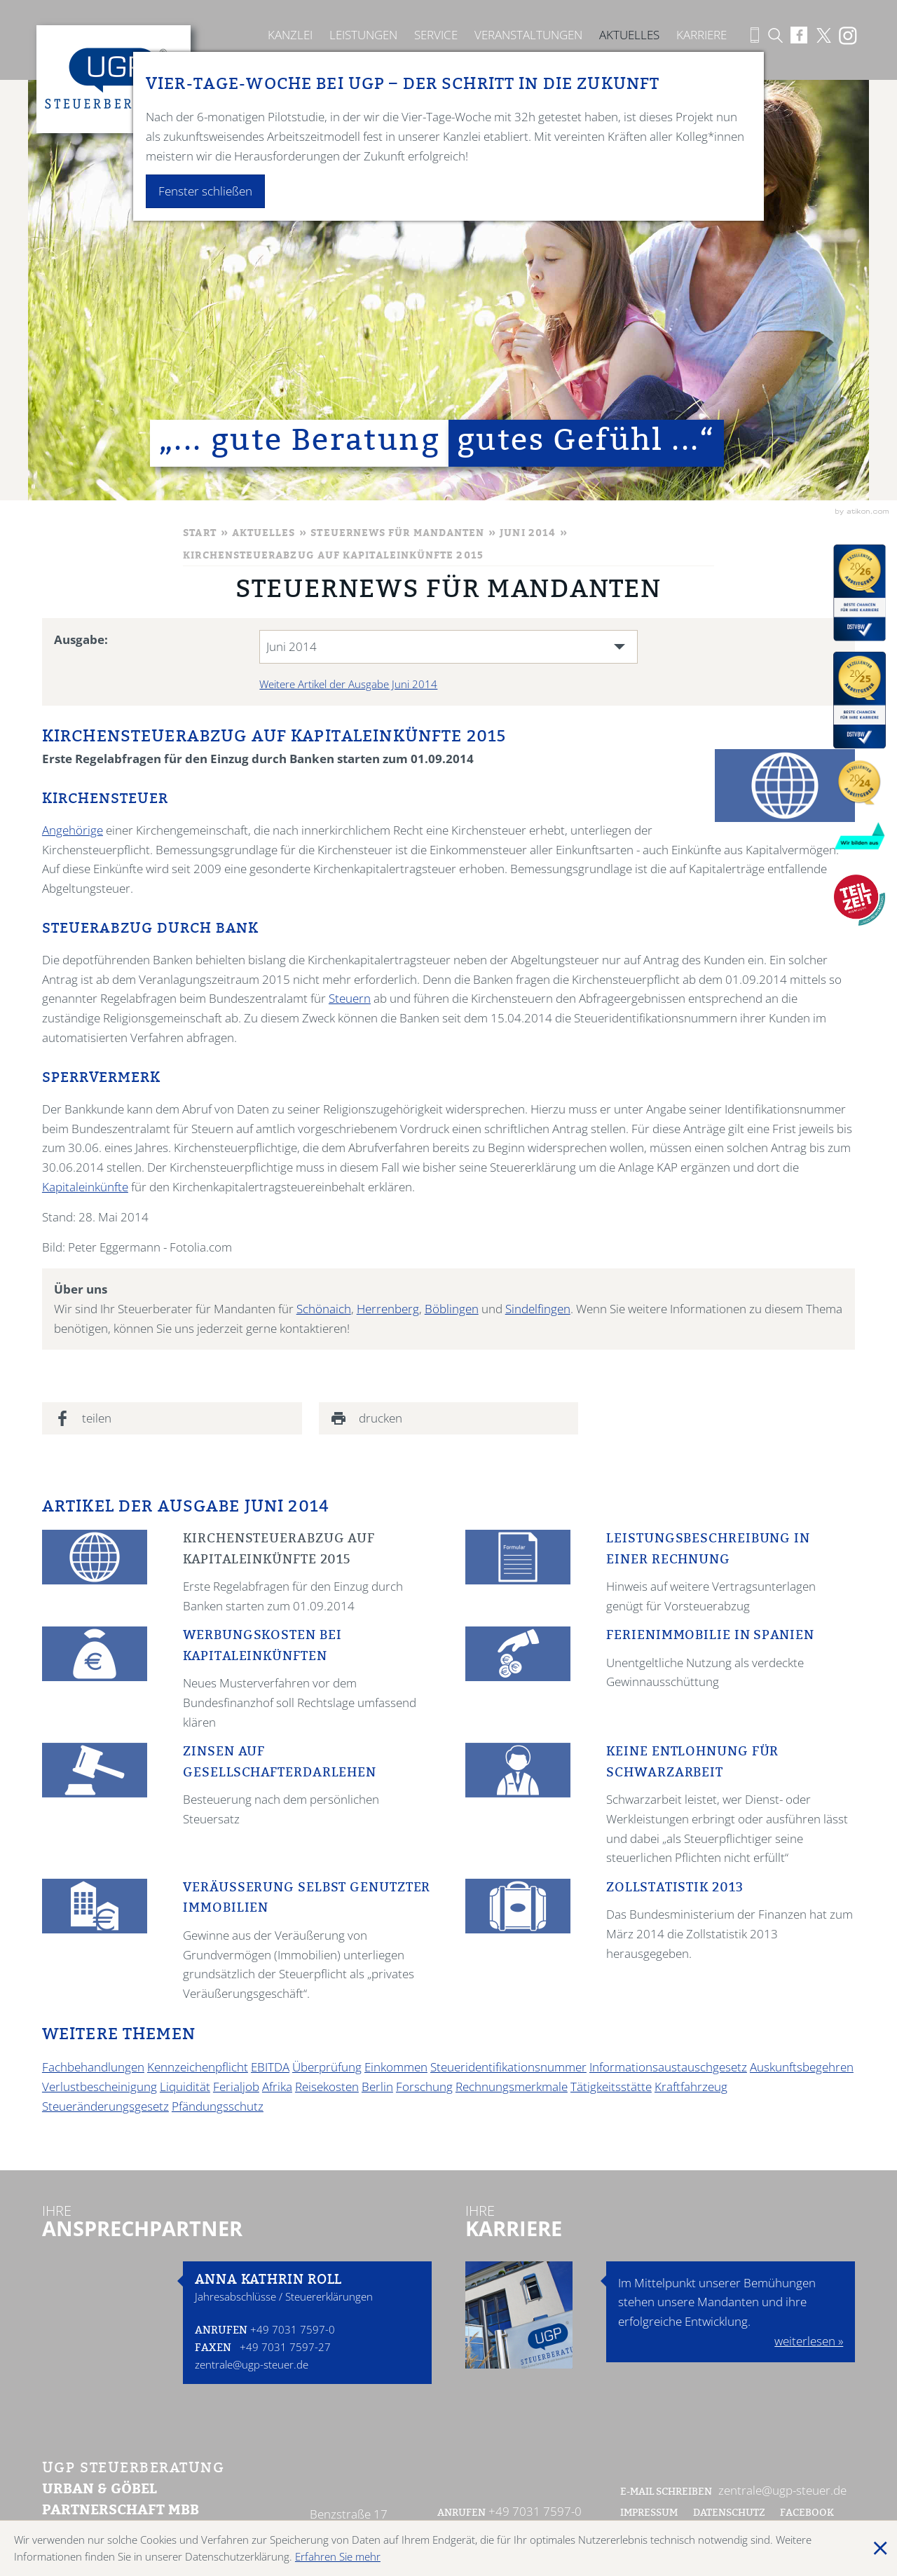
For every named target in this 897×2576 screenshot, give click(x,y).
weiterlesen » (808, 2341)
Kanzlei (290, 35)
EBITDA (270, 2067)
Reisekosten (327, 2086)
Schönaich (323, 1309)
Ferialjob (236, 2086)
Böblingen (452, 1309)
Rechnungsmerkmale (512, 2086)
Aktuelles (629, 35)
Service (436, 35)
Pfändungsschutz (217, 2106)
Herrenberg (388, 1309)
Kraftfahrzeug (691, 2086)
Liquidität (185, 2086)
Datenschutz (729, 2513)
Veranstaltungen (528, 35)
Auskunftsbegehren (802, 2067)
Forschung (424, 2086)
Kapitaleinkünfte (85, 1187)
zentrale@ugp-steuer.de (251, 2364)
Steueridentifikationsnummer (508, 2067)
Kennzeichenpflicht (197, 2067)
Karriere (701, 35)
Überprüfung (327, 2067)
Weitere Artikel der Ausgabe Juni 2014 (348, 684)
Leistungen (363, 35)
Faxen (213, 2348)
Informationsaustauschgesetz (668, 2067)
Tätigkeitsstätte (611, 2086)
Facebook (808, 2513)
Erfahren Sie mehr (338, 2556)
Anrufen (221, 2331)
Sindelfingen (537, 1309)
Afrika (277, 2086)
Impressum (649, 2513)
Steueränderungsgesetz (105, 2106)
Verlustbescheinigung (99, 2086)
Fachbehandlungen (93, 2067)
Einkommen (395, 2067)
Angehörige (72, 830)
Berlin (377, 2086)
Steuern (350, 998)
